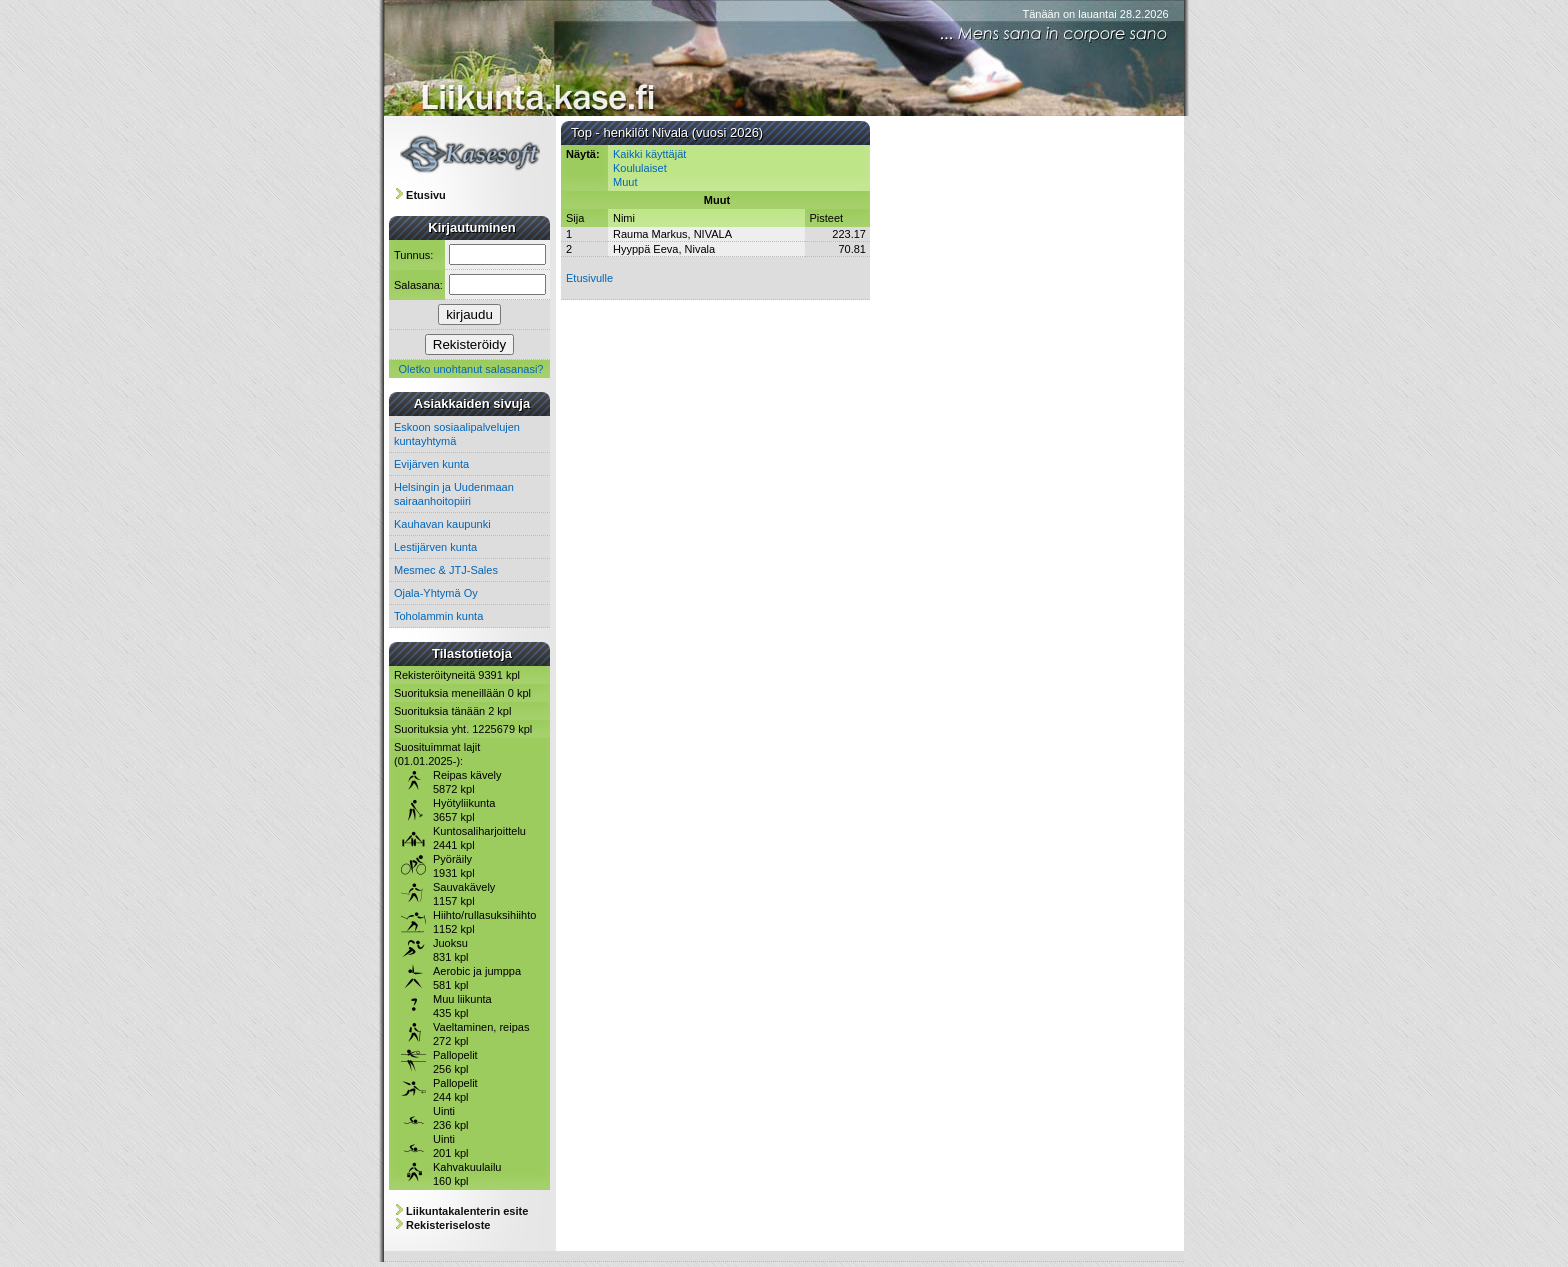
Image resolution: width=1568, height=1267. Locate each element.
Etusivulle (589, 278)
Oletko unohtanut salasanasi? (471, 369)
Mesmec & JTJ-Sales (446, 570)
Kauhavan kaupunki (442, 524)
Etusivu (426, 195)
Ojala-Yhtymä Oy (436, 593)
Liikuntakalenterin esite (467, 1211)
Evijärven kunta (431, 464)
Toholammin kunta (438, 616)
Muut (625, 182)
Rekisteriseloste (448, 1225)
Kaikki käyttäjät (649, 154)
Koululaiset (640, 168)
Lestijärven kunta (435, 547)
